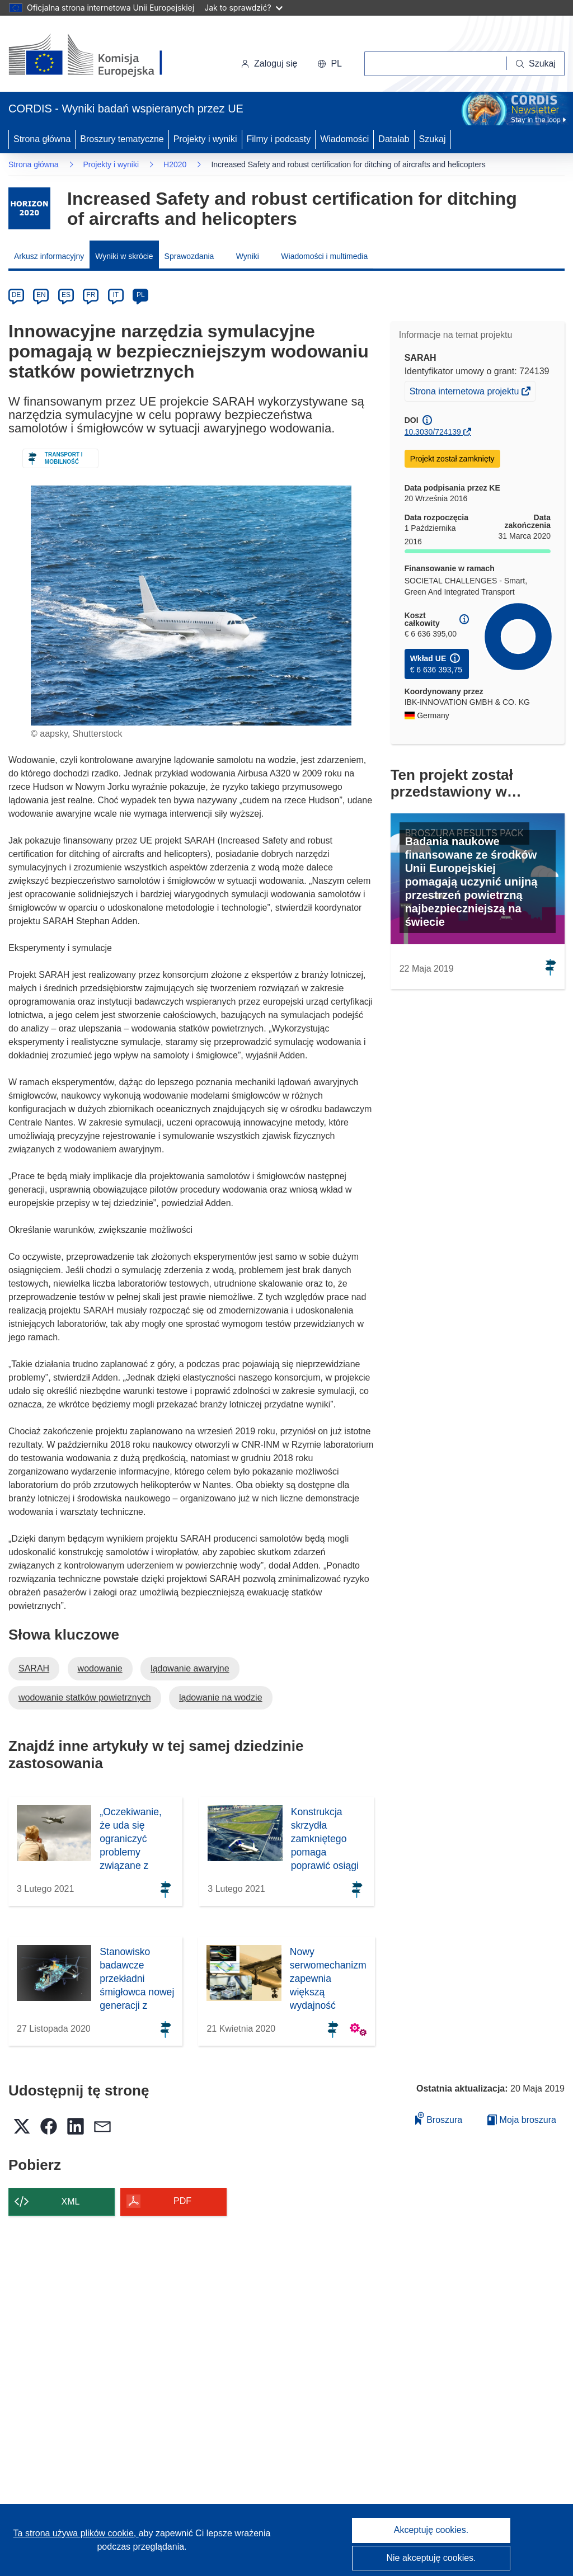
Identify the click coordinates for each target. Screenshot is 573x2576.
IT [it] (115, 295)
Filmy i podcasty (279, 139)
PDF (182, 2201)
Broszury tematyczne (121, 139)
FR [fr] (90, 295)
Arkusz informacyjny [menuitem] (49, 256)
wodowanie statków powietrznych (84, 1697)
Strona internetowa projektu (465, 393)
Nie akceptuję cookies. (431, 2558)
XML (71, 2201)
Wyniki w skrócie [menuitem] (124, 256)
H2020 (174, 164)
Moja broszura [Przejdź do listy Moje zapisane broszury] (521, 2120)
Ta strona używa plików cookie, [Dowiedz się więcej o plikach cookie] (76, 2533)
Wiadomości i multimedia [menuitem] (324, 256)
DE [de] (16, 295)
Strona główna (42, 139)
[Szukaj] (536, 63)
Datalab (393, 139)
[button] (329, 63)
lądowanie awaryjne (190, 1668)
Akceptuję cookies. (431, 2530)
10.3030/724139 (433, 431)
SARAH (33, 1668)
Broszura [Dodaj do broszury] (438, 2118)
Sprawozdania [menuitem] (189, 256)
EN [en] (41, 295)
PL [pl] (141, 295)
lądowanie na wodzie (220, 1697)
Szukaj (432, 139)
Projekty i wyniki (205, 139)
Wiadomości (344, 139)
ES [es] (66, 295)
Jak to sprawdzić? (243, 7)
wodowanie (100, 1668)
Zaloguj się (269, 63)
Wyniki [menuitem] (247, 256)
